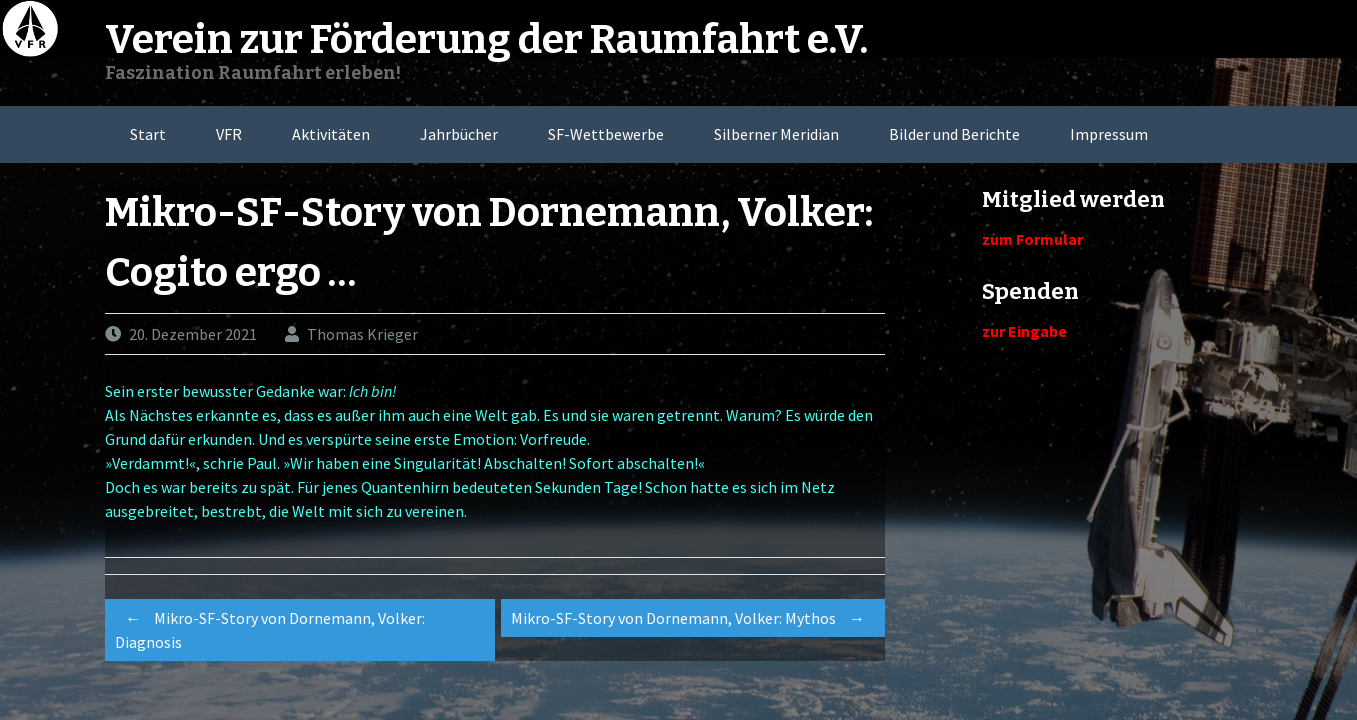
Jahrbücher (459, 134)
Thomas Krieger (362, 334)
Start (148, 134)
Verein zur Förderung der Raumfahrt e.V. (486, 40)
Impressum (1109, 134)
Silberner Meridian (776, 134)
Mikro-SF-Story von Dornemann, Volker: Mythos (693, 618)
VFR (229, 134)
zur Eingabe (1024, 331)
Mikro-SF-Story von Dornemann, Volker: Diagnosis (270, 627)
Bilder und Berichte (954, 134)
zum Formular (1032, 239)
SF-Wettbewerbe (606, 134)
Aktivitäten (331, 134)
